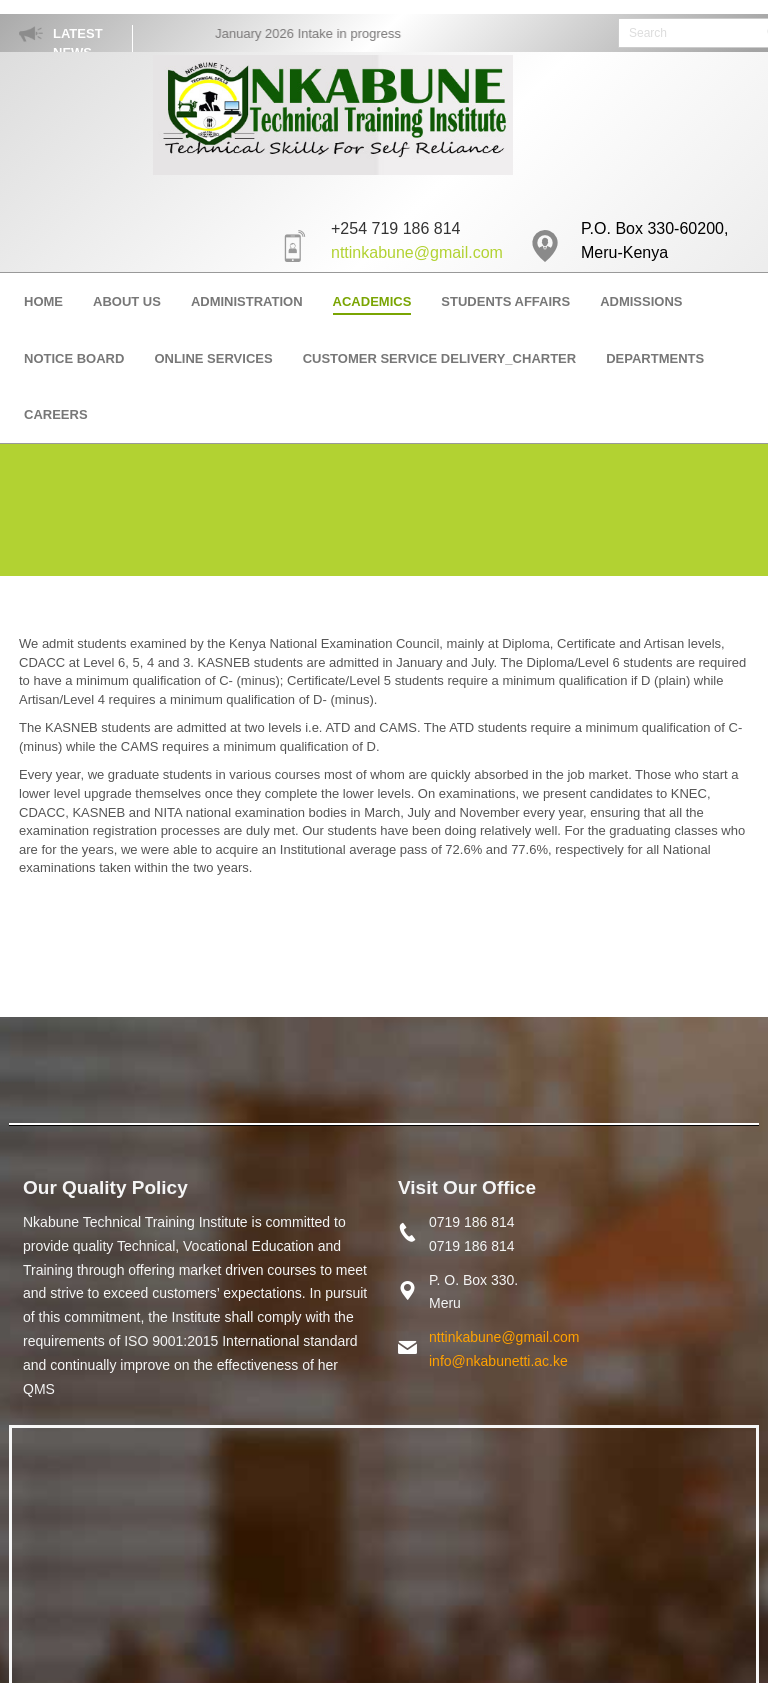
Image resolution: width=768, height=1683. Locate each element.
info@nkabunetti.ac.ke (498, 1361)
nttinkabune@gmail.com (417, 252)
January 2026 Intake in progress (315, 33)
